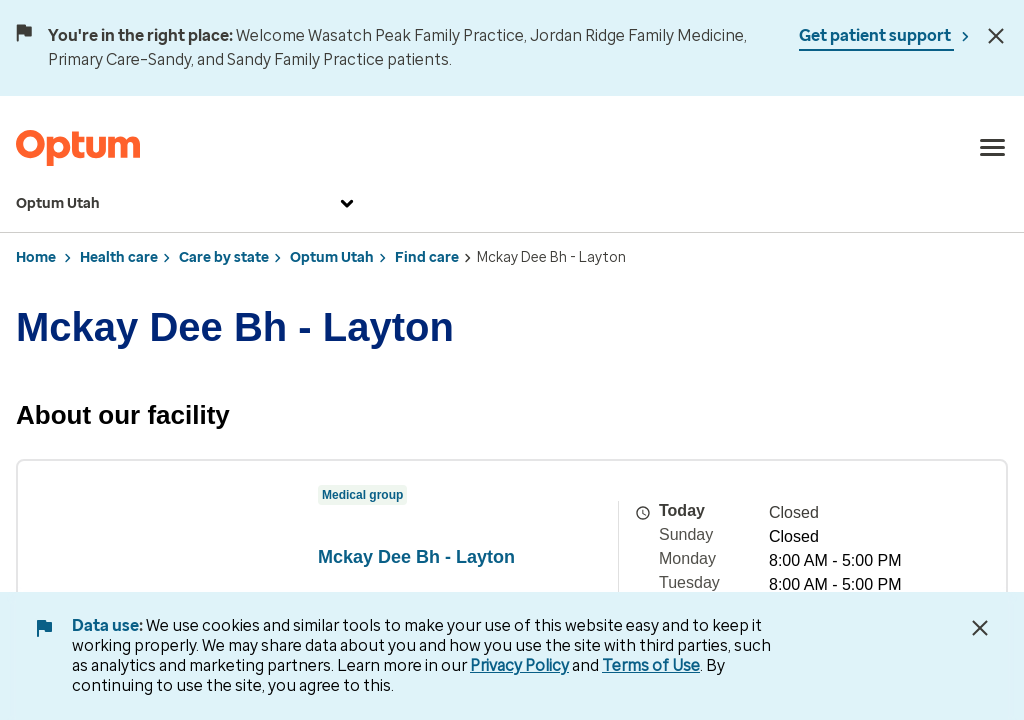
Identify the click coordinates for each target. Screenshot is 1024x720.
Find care (427, 257)
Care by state (224, 257)
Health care (119, 257)
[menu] (993, 148)
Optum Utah (187, 204)
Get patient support (876, 35)
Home (36, 257)
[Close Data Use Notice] (980, 628)
